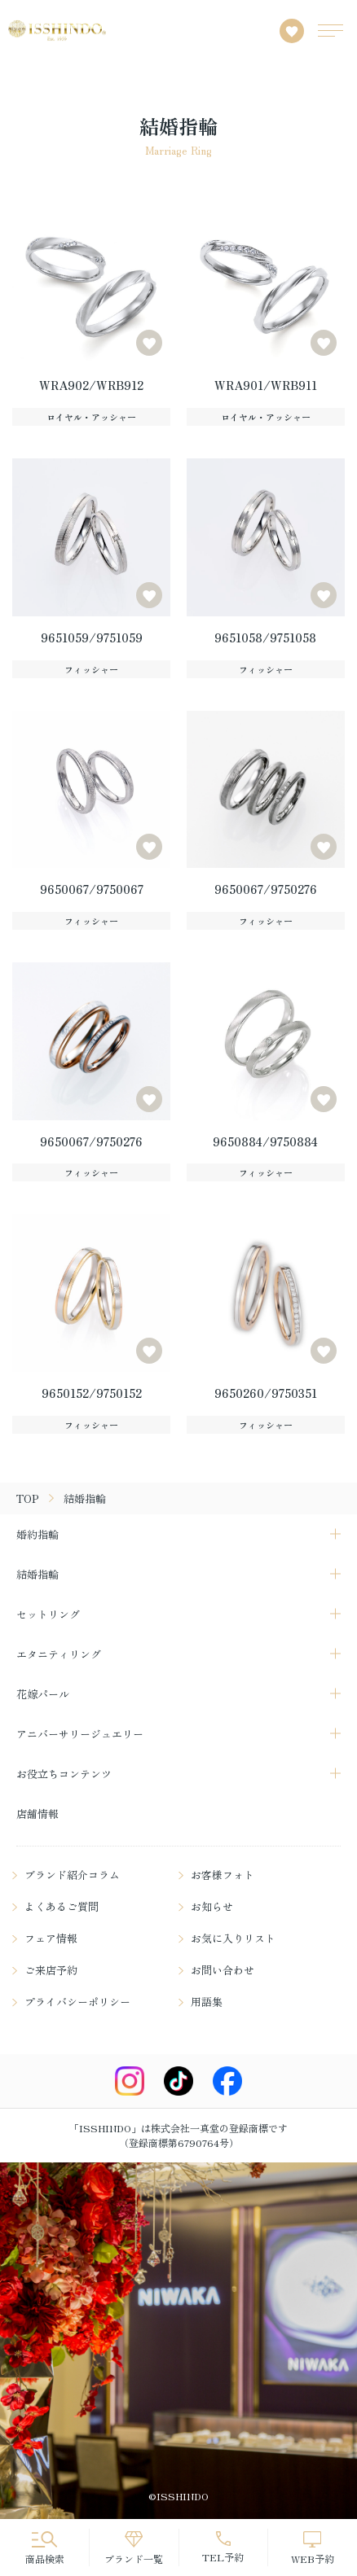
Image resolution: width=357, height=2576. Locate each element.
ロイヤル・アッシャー (91, 416)
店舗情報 (37, 1813)
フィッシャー (91, 669)
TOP (27, 1498)
